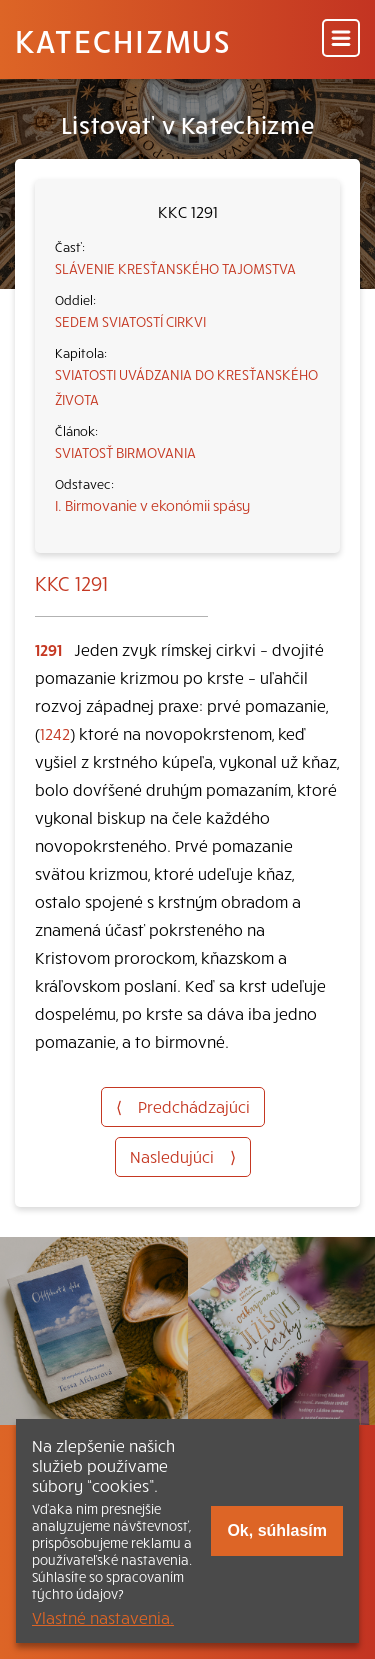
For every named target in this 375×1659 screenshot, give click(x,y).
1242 (55, 733)
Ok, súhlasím (277, 1530)
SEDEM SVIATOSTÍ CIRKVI (130, 321)
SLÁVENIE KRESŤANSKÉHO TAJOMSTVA (175, 268)
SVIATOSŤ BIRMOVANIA (125, 452)
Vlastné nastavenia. (103, 1617)
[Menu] (341, 39)
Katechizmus (123, 40)
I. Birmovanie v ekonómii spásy (152, 505)
